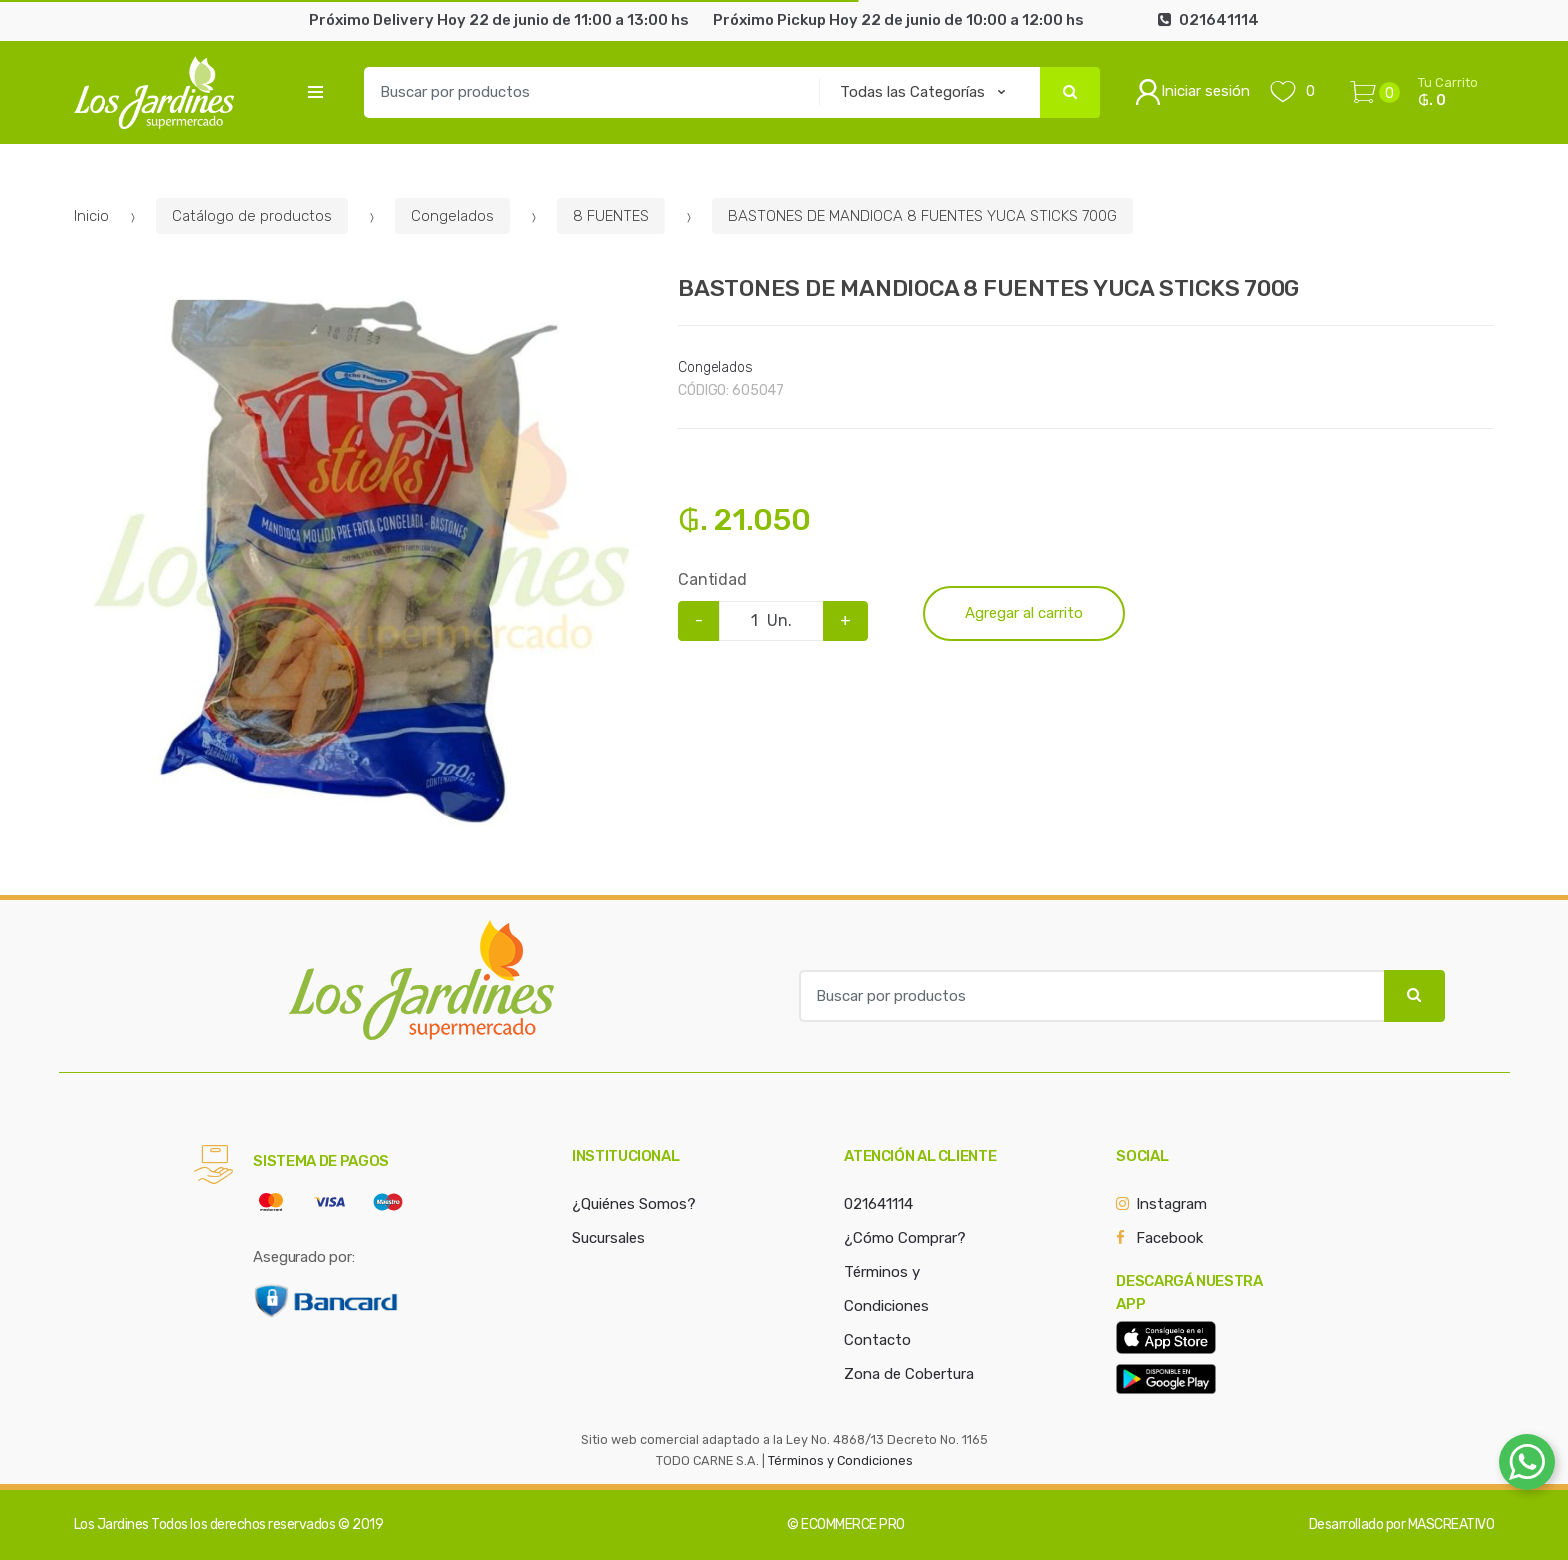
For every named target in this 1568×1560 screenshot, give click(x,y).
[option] (361, 565)
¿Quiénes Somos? (634, 1204)
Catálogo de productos (252, 216)
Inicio (91, 216)
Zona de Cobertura (909, 1374)
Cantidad (712, 579)
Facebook (1169, 1238)
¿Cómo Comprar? (905, 1238)
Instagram (1171, 1204)
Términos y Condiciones (840, 1460)
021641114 (878, 1204)
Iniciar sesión (1192, 92)
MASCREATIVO (1451, 1524)
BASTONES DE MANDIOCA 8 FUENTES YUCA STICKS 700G (922, 216)
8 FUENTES (611, 216)
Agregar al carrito (1024, 613)
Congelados (452, 216)
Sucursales (608, 1238)
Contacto (877, 1340)
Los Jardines (111, 1524)
